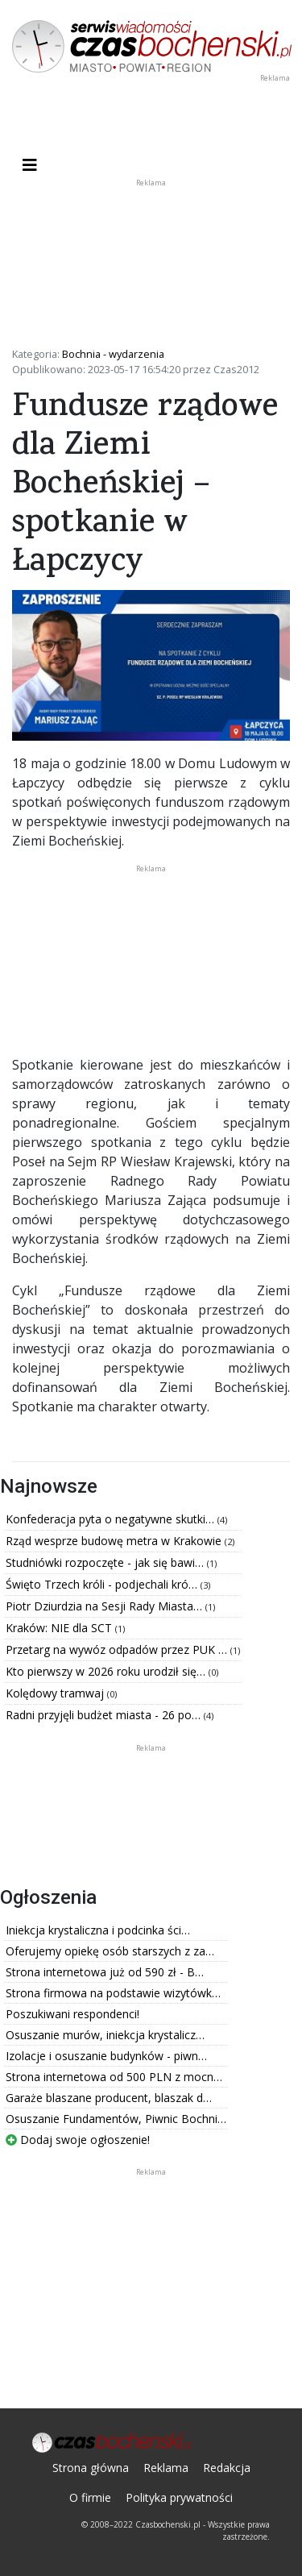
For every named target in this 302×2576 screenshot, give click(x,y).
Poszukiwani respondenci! (72, 2013)
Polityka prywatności (179, 2497)
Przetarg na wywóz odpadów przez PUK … (118, 1649)
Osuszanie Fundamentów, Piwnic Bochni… (116, 2118)
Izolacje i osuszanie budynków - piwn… (106, 2055)
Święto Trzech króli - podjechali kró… (103, 1584)
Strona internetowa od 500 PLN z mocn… (114, 2076)
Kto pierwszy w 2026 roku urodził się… (107, 1671)
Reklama (165, 2467)
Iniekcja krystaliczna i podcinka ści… (98, 1930)
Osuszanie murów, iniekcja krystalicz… (105, 2034)
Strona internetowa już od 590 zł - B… (105, 1972)
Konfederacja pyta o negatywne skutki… (111, 1519)
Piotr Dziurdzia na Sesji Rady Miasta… (105, 1606)
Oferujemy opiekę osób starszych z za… (110, 1951)
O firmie (90, 2497)
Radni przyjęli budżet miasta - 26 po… (105, 1714)
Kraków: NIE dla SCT (60, 1627)
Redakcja (226, 2467)
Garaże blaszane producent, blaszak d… (109, 2097)
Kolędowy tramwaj (56, 1693)
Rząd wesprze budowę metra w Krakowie (115, 1540)
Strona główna (90, 2467)
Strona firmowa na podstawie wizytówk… (113, 1993)
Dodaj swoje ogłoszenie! (78, 2139)
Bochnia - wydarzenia (113, 354)
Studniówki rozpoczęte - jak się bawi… (106, 1562)
